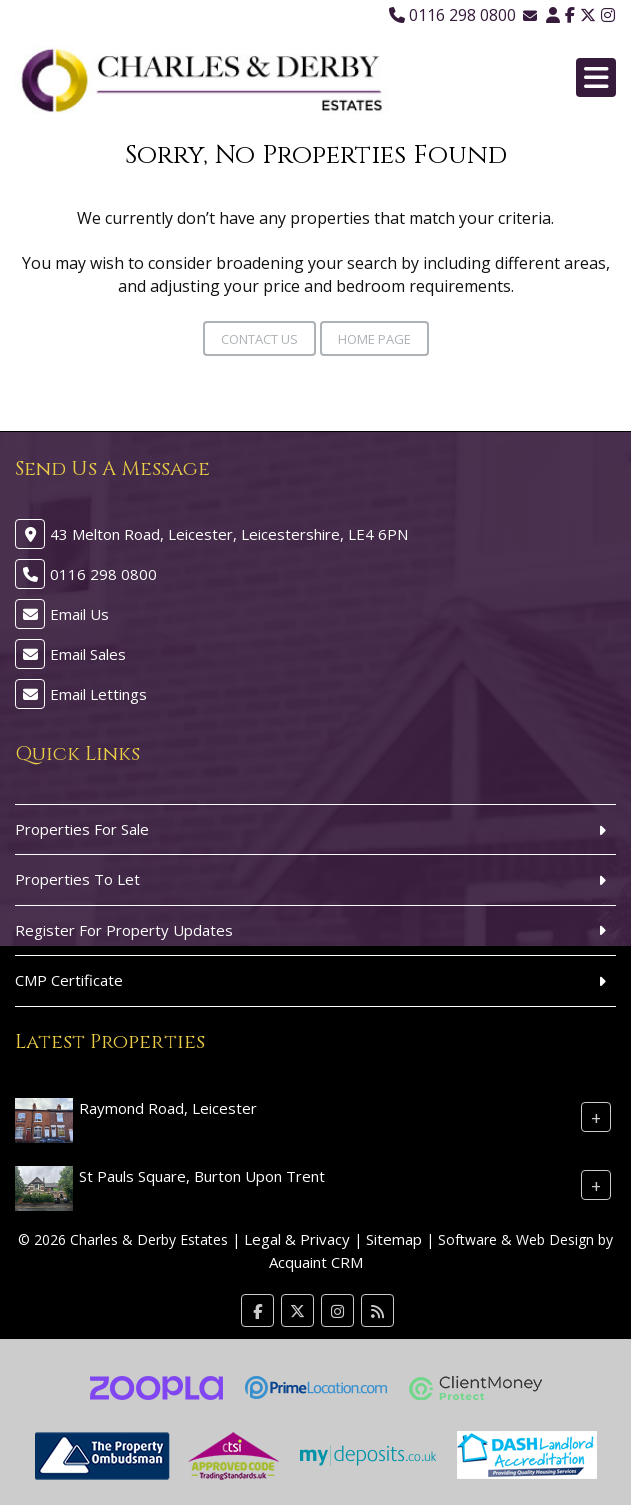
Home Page (374, 339)
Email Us (79, 614)
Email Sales (88, 654)
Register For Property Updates (124, 930)
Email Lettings (98, 694)
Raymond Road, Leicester (168, 1107)
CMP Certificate (69, 980)
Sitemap (394, 1239)
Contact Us (259, 339)
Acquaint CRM (316, 1262)
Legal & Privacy (297, 1239)
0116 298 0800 (452, 15)
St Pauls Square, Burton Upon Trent (202, 1175)
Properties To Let (77, 879)
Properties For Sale (82, 829)
